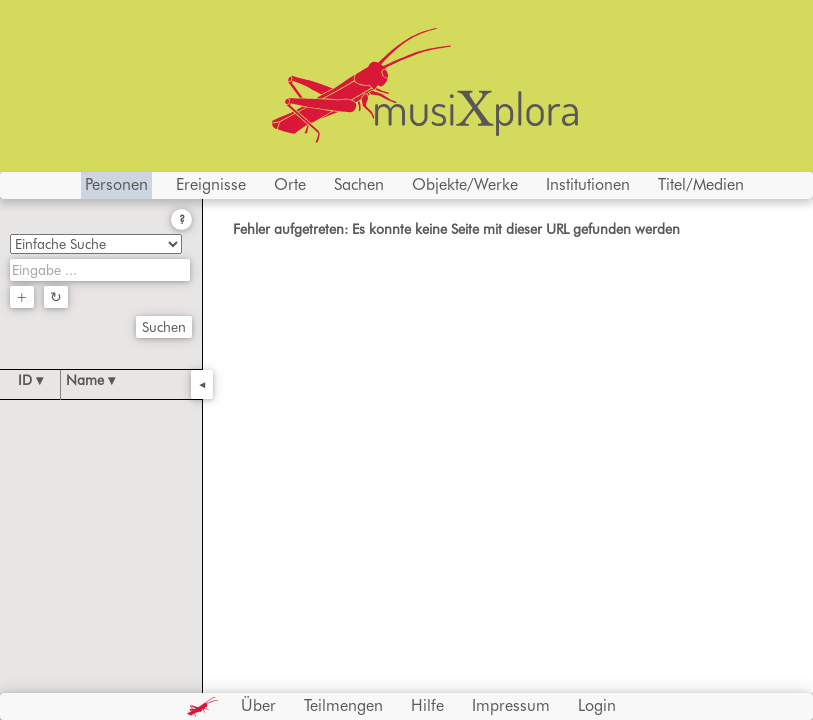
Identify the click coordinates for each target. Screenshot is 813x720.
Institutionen (588, 184)
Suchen (164, 327)
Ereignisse (211, 184)
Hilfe (427, 705)
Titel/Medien (701, 184)
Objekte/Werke (465, 184)
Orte (290, 184)
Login (597, 705)
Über (258, 705)
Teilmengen (343, 705)
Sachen (359, 184)
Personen (116, 184)
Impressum (511, 705)
